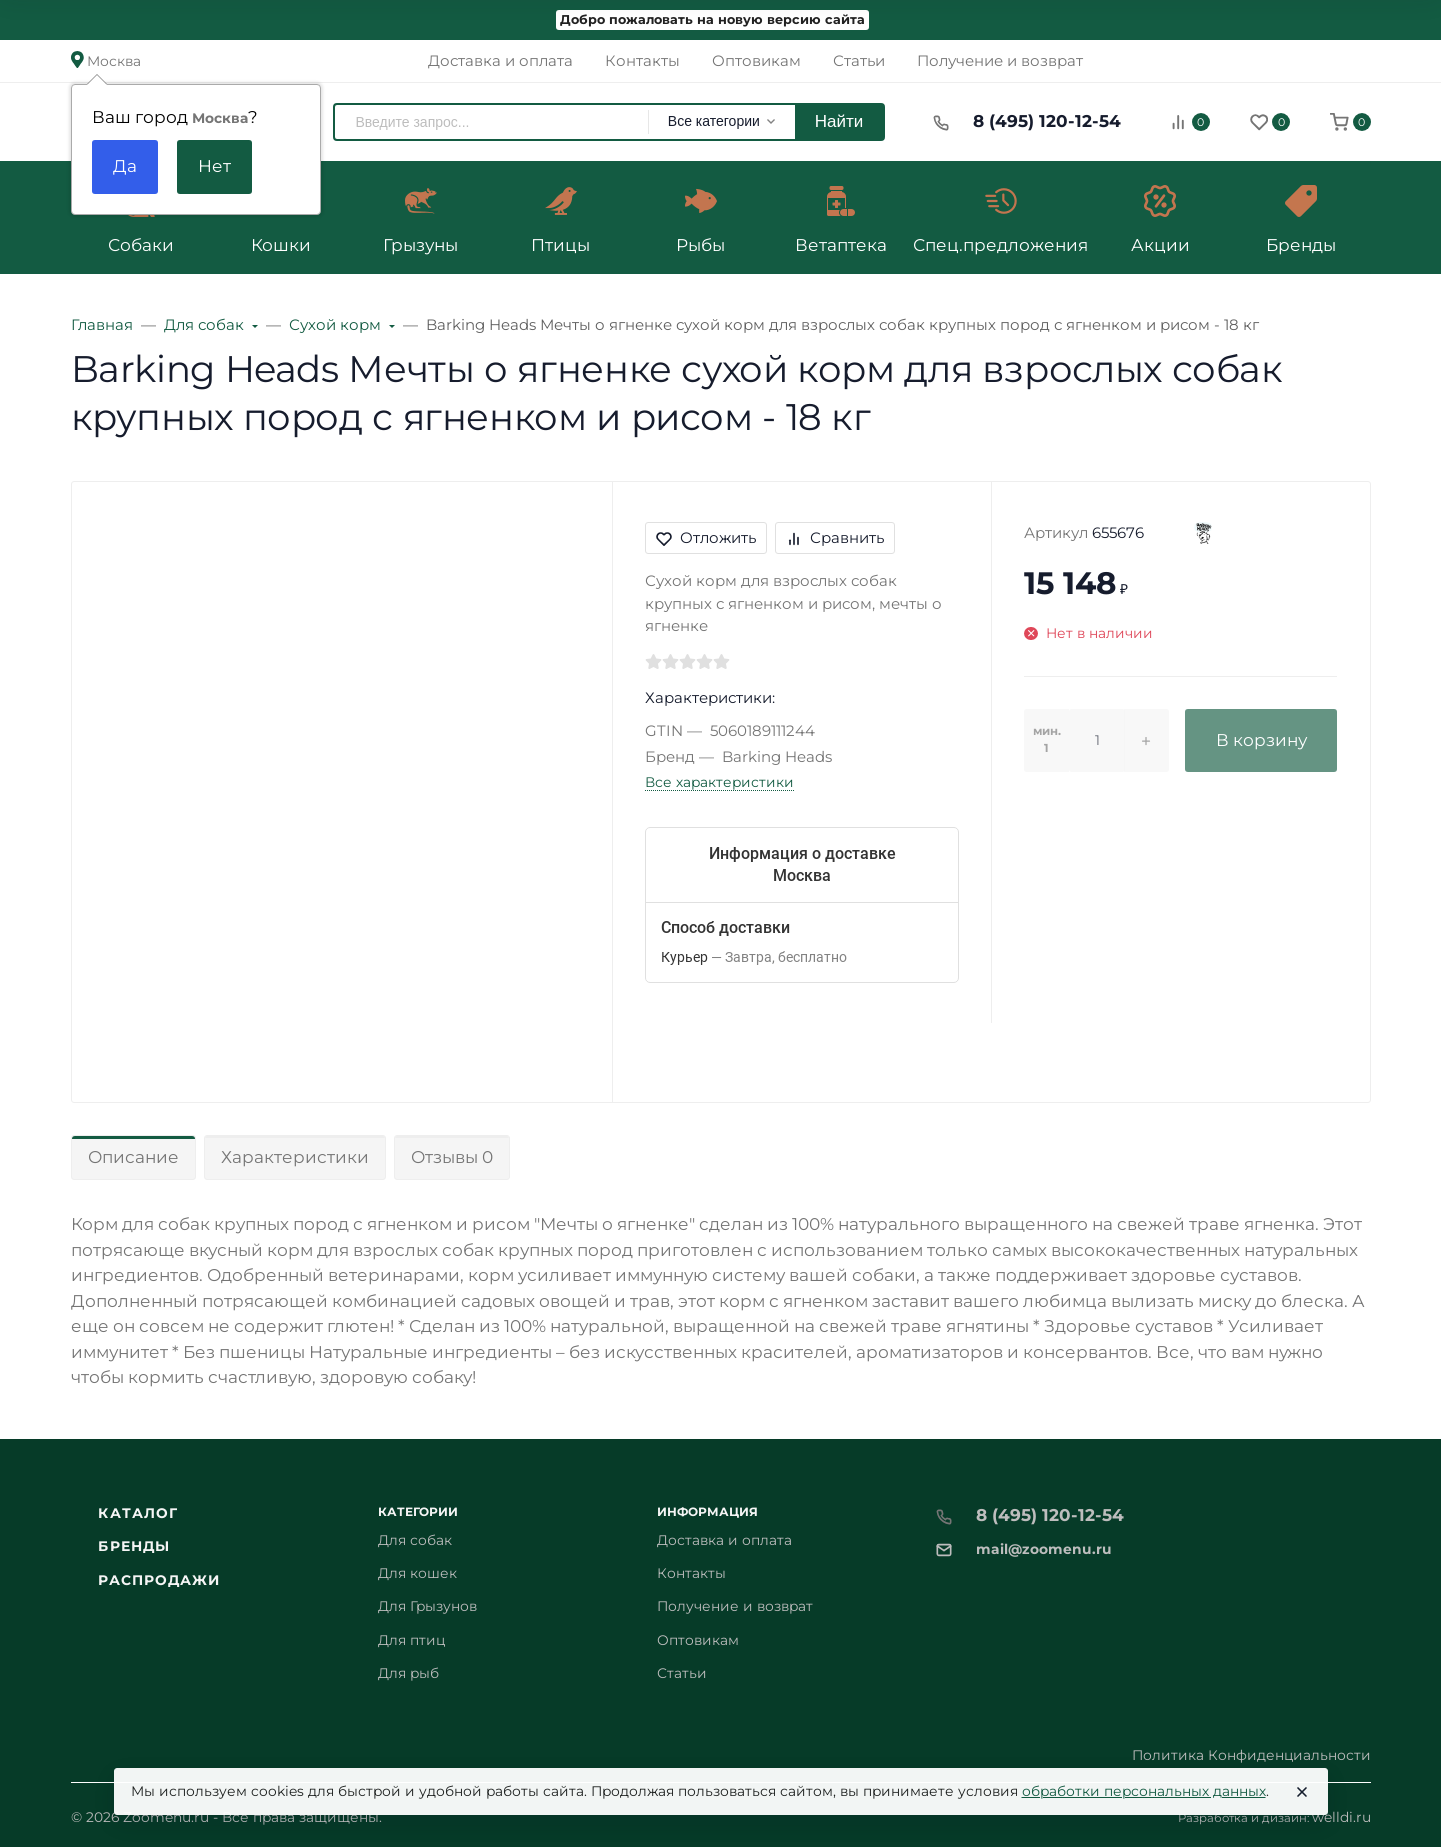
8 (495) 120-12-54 (1047, 121)
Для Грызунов (427, 1606)
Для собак (415, 1540)
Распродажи (159, 1580)
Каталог (138, 1513)
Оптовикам (698, 1640)
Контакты (691, 1573)
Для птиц (411, 1640)
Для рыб (408, 1673)
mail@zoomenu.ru (1044, 1549)
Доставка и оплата (724, 1540)
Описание (133, 1157)
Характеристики (295, 1157)
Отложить (706, 537)
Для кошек (417, 1573)
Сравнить (835, 537)
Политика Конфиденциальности (1251, 1755)
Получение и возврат (735, 1606)
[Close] (1302, 1792)
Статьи (682, 1673)
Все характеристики (719, 782)
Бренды (134, 1546)
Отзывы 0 (452, 1157)
